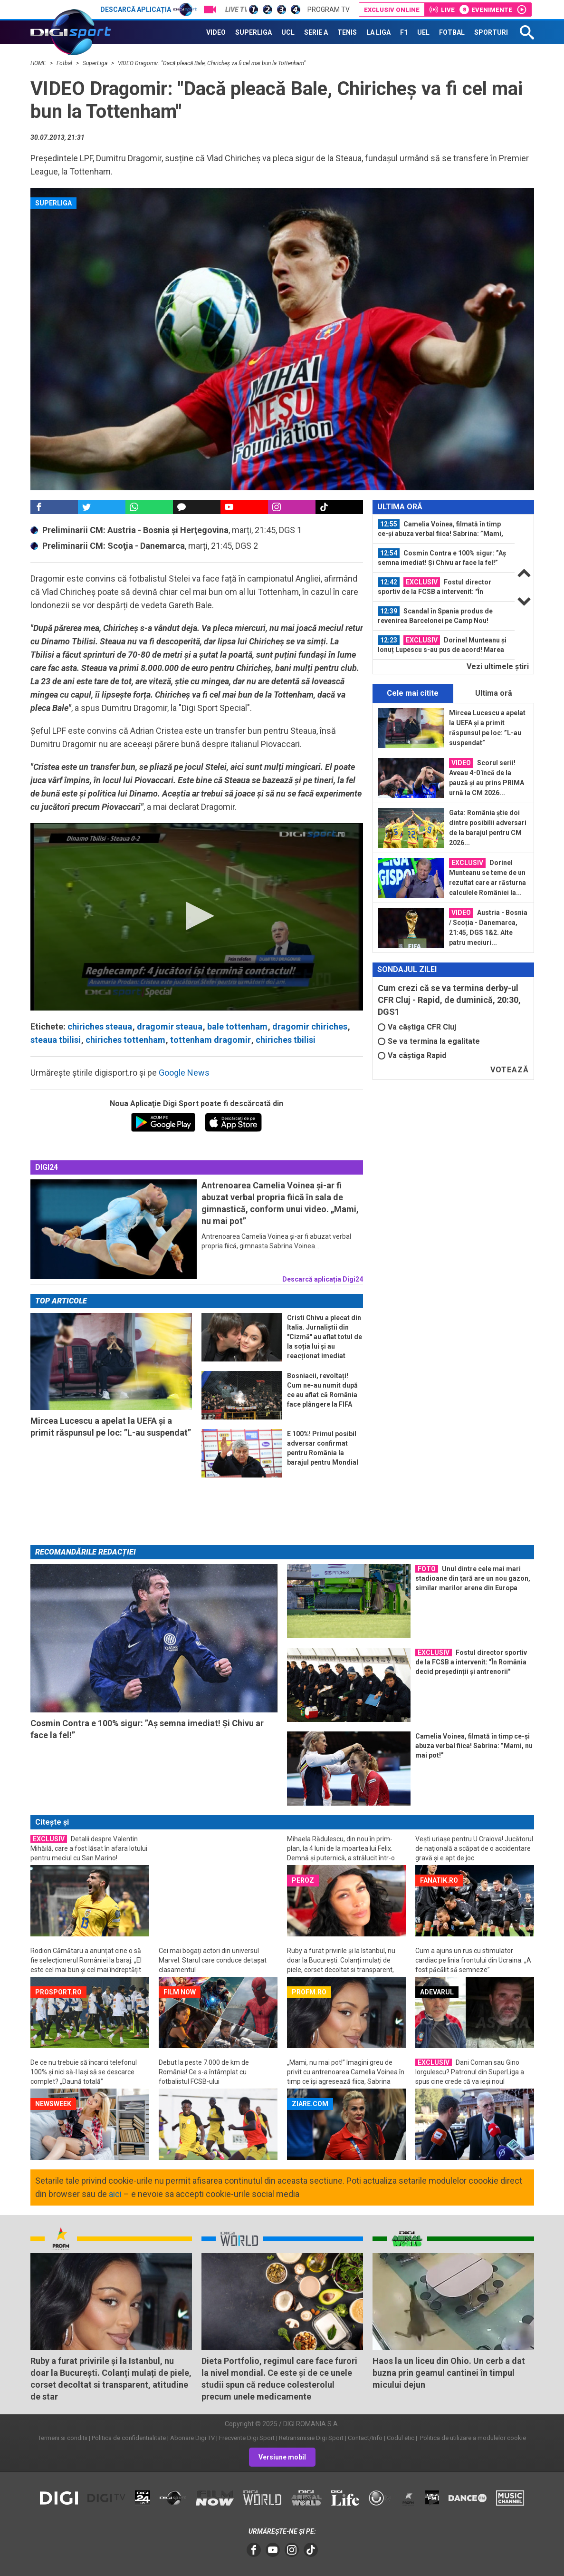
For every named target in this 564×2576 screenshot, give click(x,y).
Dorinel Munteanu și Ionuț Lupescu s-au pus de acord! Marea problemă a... (442, 644)
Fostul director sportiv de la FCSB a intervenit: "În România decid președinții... (434, 586)
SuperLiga (96, 63)
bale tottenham (237, 1026)
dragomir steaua (169, 1026)
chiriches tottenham (125, 1040)
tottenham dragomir (210, 1040)
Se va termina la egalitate (429, 1041)
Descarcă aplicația (148, 9)
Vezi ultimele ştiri (498, 666)
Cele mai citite (413, 693)
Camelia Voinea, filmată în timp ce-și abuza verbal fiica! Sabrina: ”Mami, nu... (440, 528)
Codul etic (400, 2437)
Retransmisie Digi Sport (311, 2437)
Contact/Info (365, 2437)
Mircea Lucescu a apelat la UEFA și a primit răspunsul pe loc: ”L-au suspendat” (487, 728)
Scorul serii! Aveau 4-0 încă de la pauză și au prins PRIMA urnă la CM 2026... (486, 777)
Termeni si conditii (62, 2437)
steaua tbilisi (55, 1040)
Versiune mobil (282, 2457)
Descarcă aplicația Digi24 (322, 1279)
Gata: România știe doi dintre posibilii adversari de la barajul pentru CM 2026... (487, 827)
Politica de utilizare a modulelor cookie (472, 2437)
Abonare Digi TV (192, 2437)
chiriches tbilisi (285, 1040)
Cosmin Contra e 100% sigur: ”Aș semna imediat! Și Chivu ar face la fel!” (442, 557)
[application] (196, 917)
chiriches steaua (99, 1026)
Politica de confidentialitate (129, 2437)
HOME (39, 63)
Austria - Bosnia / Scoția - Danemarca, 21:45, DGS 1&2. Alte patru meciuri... (488, 927)
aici (115, 2194)
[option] (444, 529)
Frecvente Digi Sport (247, 2437)
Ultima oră (493, 693)
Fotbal (65, 63)
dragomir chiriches (309, 1026)
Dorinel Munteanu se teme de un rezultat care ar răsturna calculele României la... (487, 877)
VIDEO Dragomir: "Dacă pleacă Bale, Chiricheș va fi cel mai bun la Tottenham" (212, 63)
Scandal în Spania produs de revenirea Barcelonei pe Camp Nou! (435, 615)
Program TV (328, 9)
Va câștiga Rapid (412, 1055)
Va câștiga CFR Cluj (417, 1026)
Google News (184, 1073)
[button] (197, 916)
